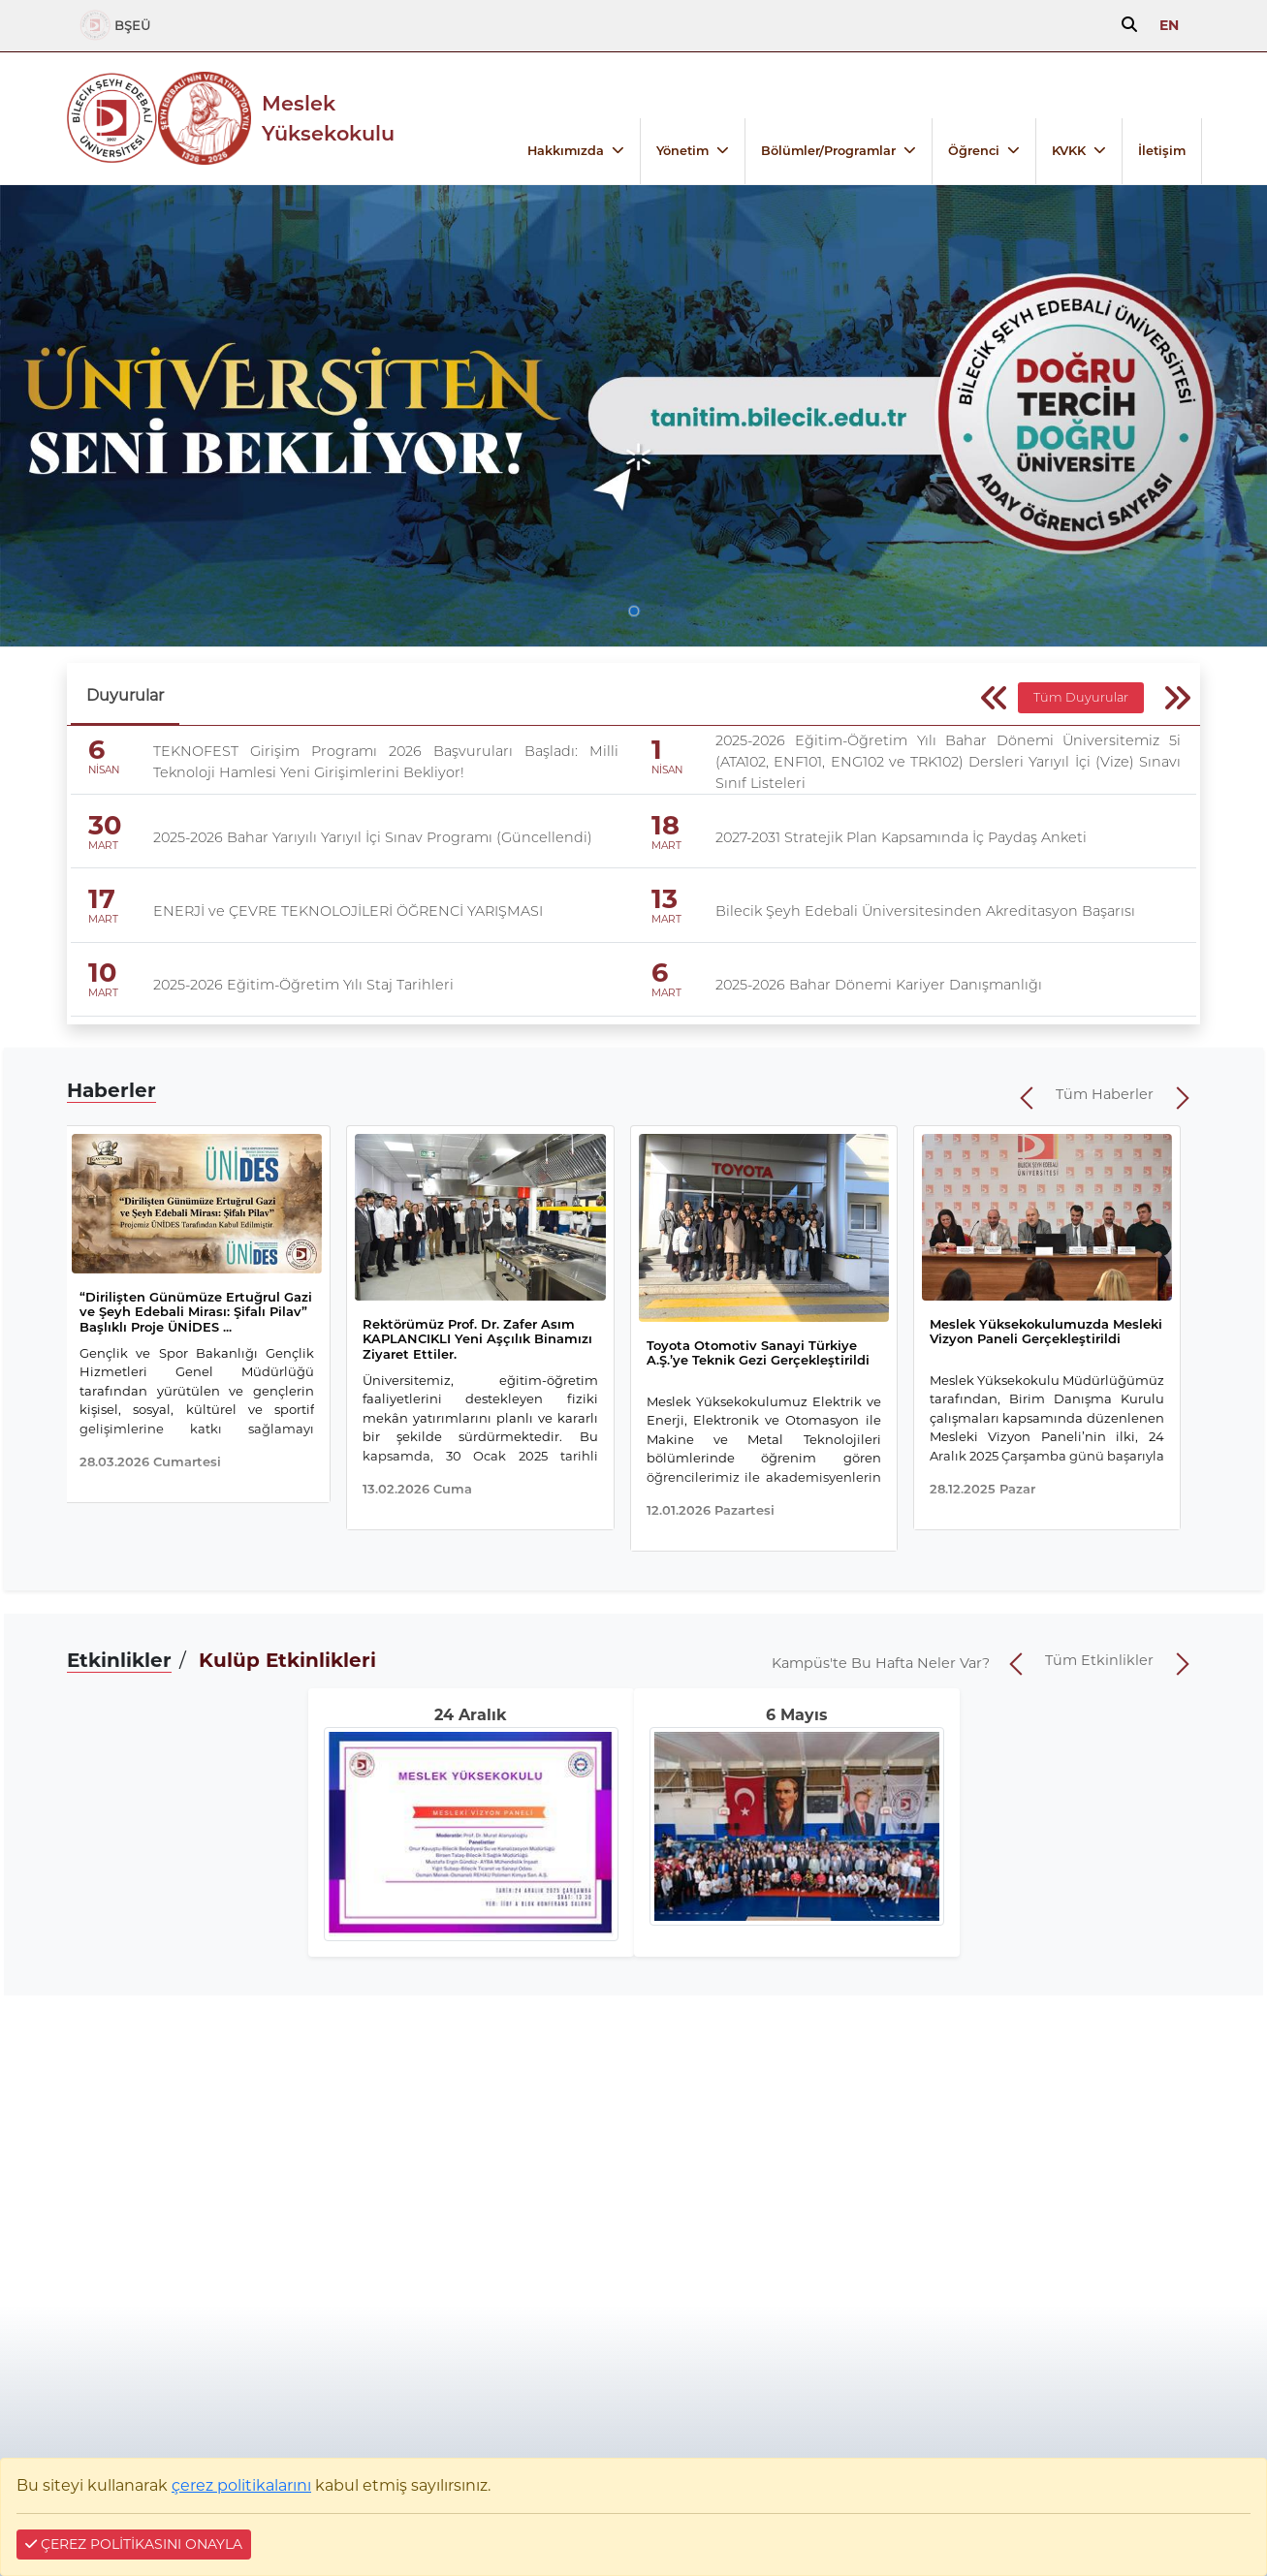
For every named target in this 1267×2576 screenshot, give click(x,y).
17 (101, 899)
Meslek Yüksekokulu (328, 118)
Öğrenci (973, 150)
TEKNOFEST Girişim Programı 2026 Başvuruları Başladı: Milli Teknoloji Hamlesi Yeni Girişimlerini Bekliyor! (385, 761)
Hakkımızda (565, 150)
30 (104, 825)
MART (103, 845)
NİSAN (103, 770)
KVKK (1069, 150)
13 (664, 899)
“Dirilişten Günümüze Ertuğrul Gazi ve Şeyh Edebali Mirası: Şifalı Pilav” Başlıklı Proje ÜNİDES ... (195, 1312)
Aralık (483, 1715)
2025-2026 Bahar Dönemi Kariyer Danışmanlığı (878, 984)
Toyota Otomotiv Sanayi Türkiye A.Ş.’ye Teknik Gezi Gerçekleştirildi (758, 1352)
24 (444, 1715)
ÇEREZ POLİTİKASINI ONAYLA (133, 2544)
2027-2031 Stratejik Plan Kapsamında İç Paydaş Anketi (901, 837)
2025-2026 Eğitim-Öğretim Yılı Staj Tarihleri (303, 984)
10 (102, 973)
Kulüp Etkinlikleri (287, 1660)
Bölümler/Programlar (828, 150)
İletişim (1162, 150)
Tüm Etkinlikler (1099, 1660)
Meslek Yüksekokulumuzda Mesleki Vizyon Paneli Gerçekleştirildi (1046, 1331)
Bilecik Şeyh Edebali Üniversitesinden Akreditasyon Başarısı (925, 911)
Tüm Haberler (1105, 1094)
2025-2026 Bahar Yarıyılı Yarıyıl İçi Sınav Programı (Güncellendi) (372, 837)
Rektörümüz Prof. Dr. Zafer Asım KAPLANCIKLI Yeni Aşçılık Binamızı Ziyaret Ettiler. (477, 1339)
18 (665, 825)
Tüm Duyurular (1080, 697)
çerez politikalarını (241, 2485)
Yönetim (682, 150)
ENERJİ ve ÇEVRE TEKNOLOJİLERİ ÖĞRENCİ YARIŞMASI (348, 911)
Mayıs (804, 1715)
